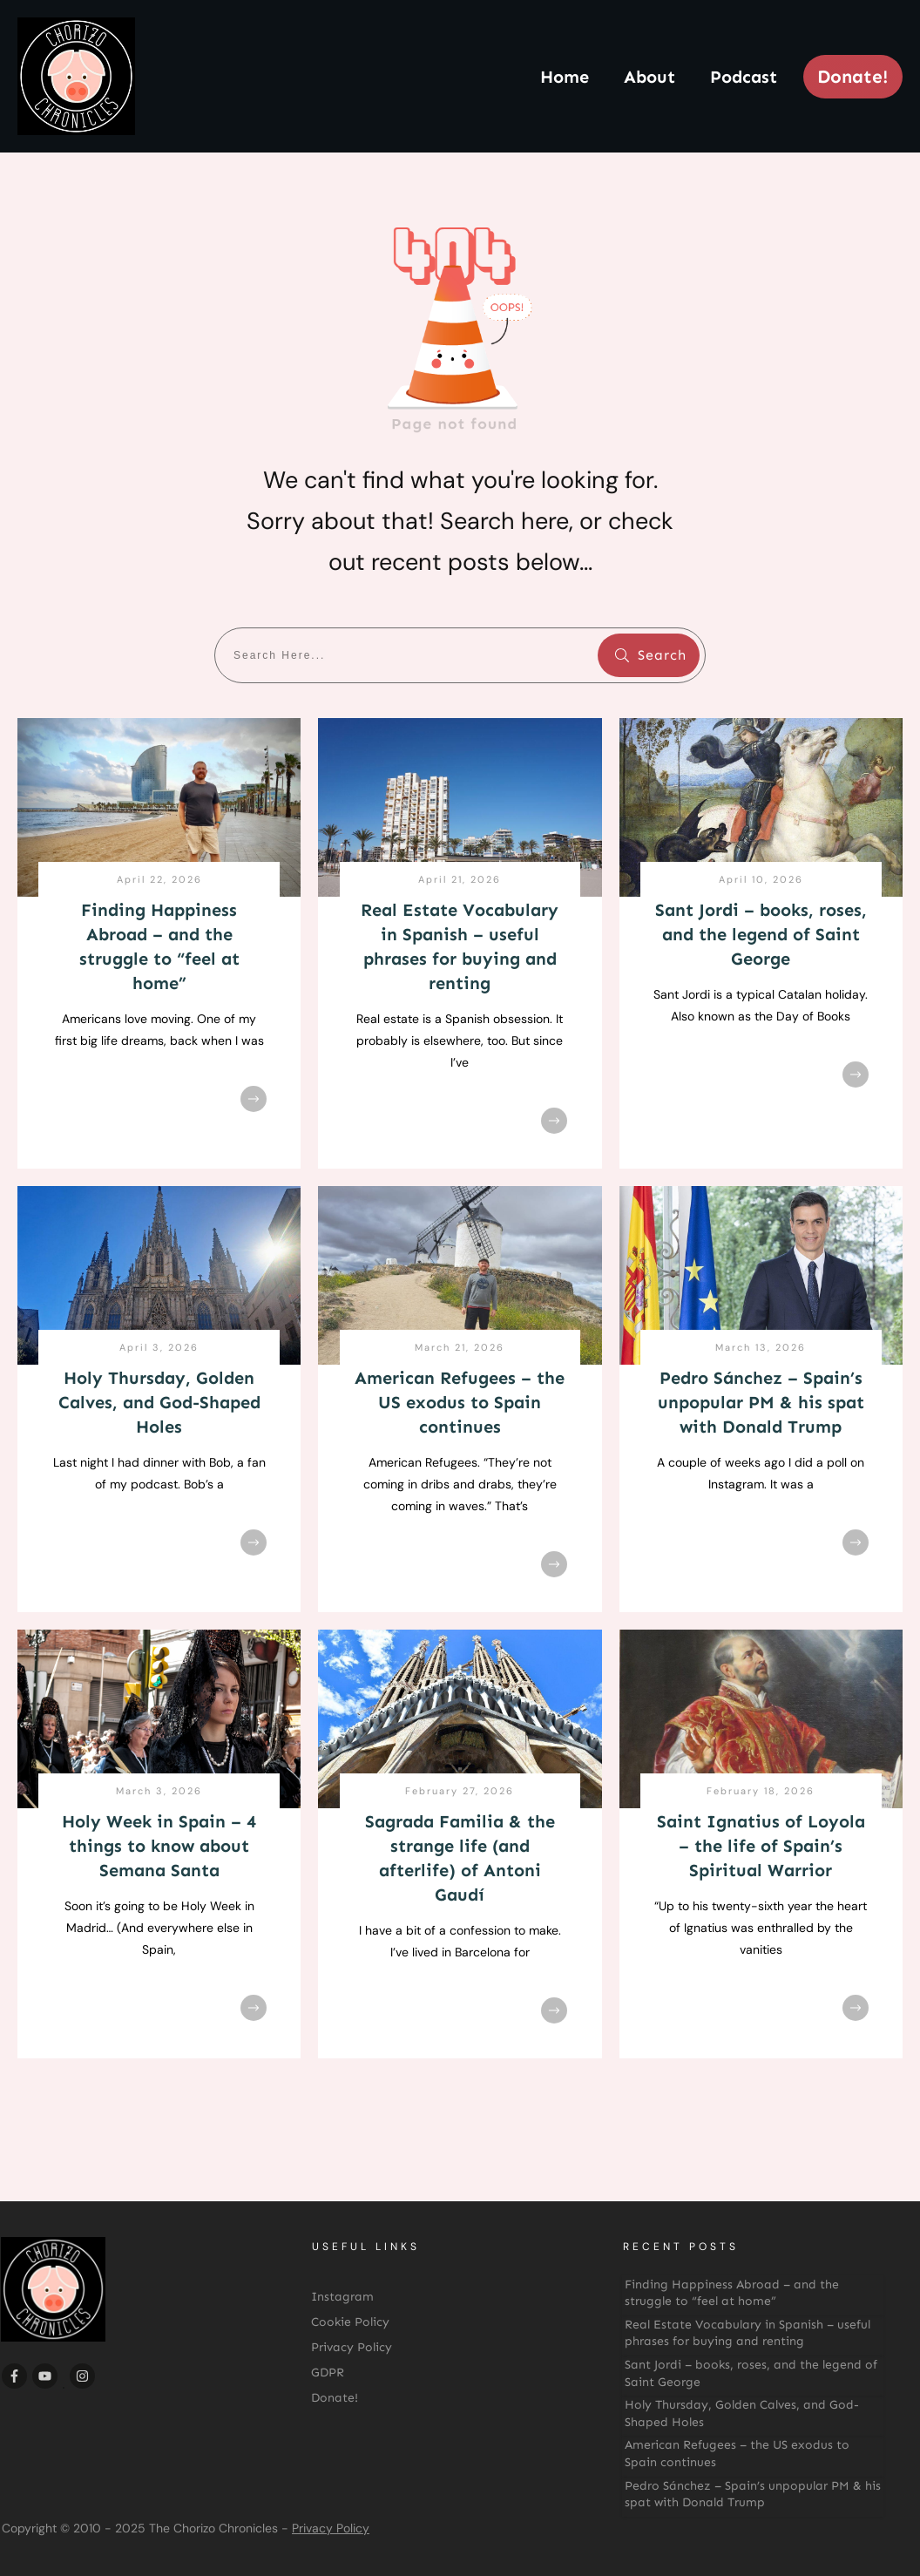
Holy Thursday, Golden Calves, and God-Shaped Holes (159, 1402)
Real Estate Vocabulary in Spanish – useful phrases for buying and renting (747, 2333)
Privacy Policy (330, 2528)
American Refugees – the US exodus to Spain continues (460, 1402)
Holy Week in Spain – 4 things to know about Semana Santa (159, 1846)
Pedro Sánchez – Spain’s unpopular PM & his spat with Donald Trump (761, 1402)
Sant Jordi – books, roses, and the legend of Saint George (761, 934)
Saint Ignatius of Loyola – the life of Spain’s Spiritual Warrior (761, 1846)
